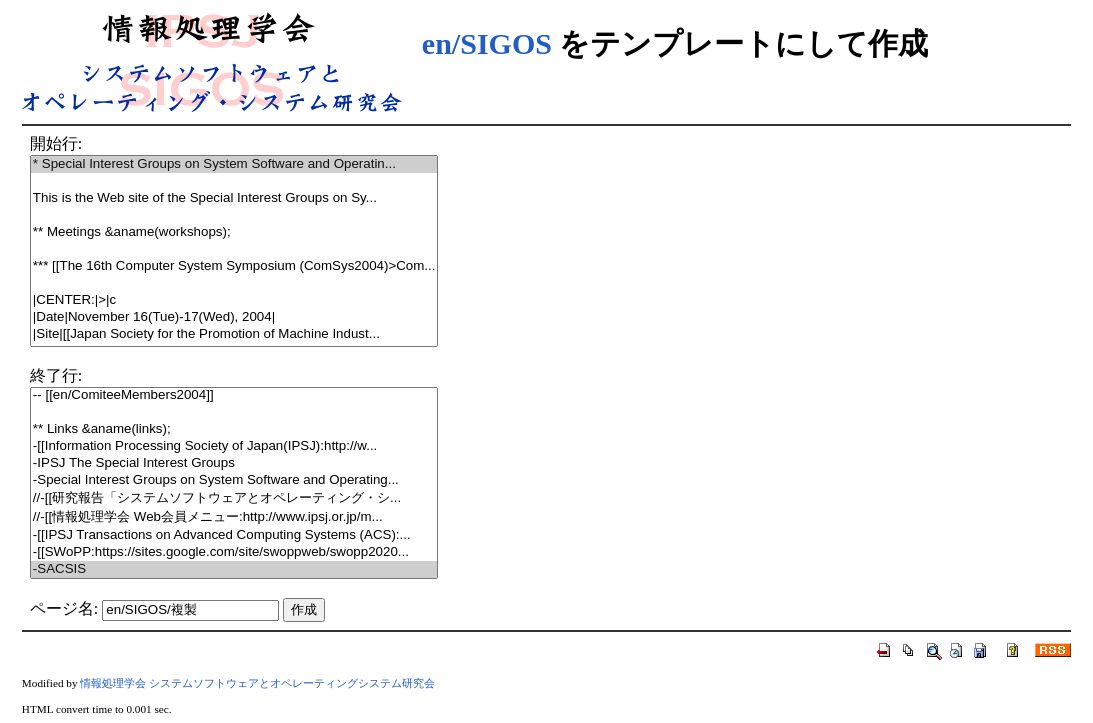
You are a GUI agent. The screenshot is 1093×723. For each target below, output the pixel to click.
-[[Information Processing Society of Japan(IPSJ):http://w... (234, 446)
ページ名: (64, 608)
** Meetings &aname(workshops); (234, 232)
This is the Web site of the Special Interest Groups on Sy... (234, 198)
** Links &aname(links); (234, 429)
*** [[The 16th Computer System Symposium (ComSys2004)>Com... (234, 266)
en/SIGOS (487, 43)
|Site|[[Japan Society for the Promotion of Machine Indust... (234, 334)
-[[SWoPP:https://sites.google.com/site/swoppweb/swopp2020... (234, 552)
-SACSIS (234, 569)
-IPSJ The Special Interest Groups (234, 463)
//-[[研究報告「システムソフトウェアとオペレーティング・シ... (234, 498)
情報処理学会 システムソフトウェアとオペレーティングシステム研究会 (257, 683)
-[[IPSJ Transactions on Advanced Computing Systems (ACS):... (234, 535)
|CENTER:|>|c (234, 300)
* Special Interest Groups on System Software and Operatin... (234, 164)
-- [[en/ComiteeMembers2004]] (234, 395)
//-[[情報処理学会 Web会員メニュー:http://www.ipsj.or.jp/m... (234, 517)
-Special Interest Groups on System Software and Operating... (234, 480)
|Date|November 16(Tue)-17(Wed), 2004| (234, 317)
